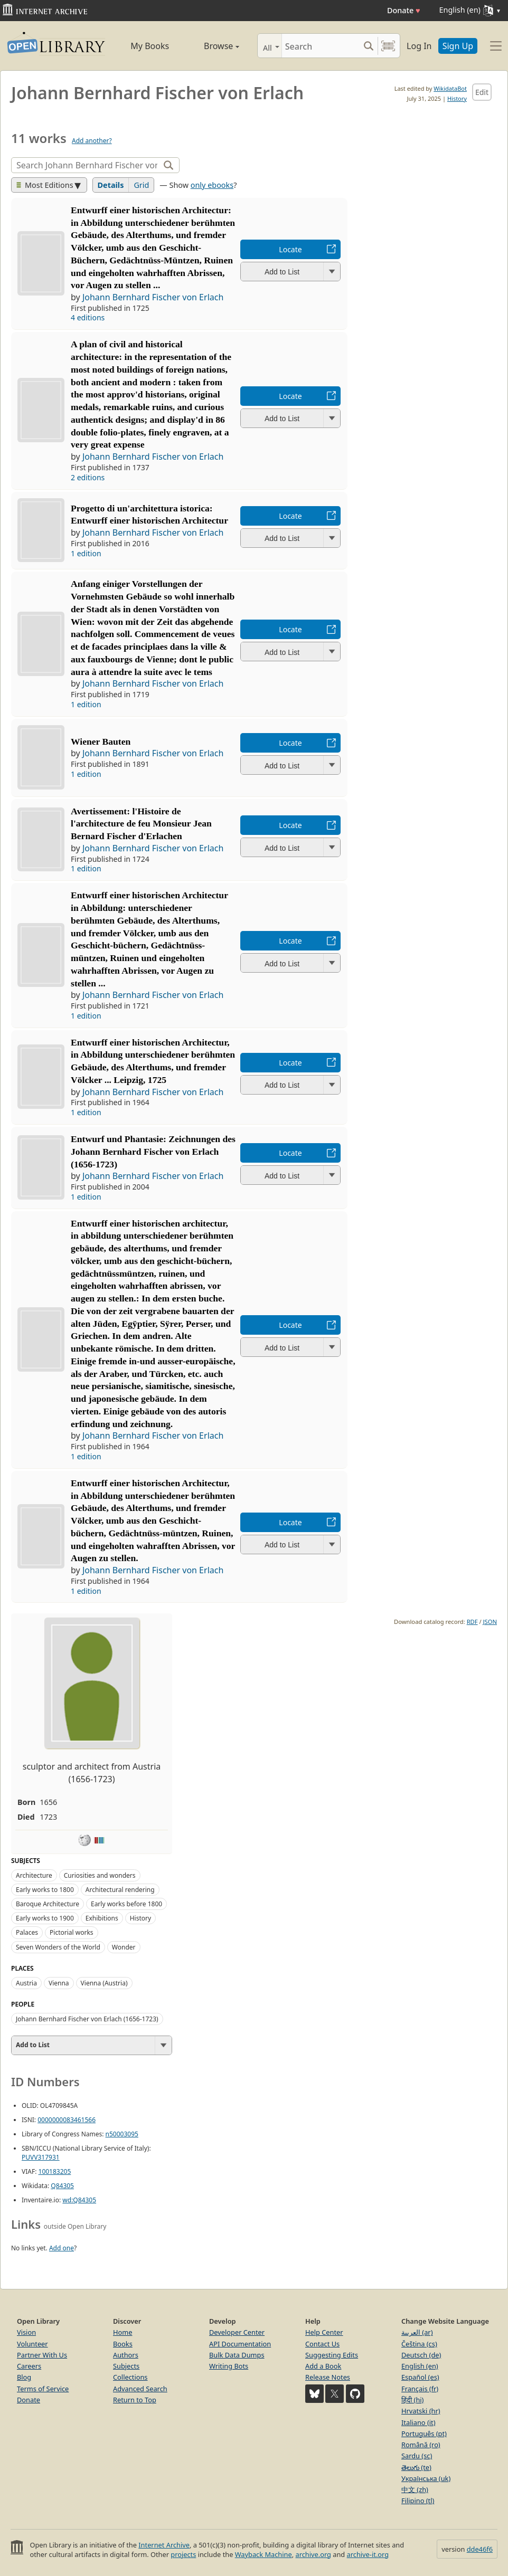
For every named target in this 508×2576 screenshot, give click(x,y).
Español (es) (420, 2377)
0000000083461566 (66, 2119)
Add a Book (323, 2366)
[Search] (321, 45)
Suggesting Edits (331, 2355)
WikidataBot (450, 88)
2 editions (88, 477)
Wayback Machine (263, 2554)
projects (183, 2554)
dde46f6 (480, 2549)
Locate (290, 249)
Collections (130, 2377)
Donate (403, 10)
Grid (141, 185)
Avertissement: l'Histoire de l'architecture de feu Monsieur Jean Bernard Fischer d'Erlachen (141, 824)
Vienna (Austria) (104, 1983)
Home (122, 2332)
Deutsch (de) (421, 2355)
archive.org (313, 2554)
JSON (490, 1622)
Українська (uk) (425, 2478)
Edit (481, 92)
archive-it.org (368, 2554)
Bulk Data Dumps (237, 2355)
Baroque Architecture (47, 1903)
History (457, 98)
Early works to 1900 (45, 1918)
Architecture (34, 1875)
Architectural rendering (120, 1889)
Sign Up (458, 46)
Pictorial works (71, 1932)
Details (111, 185)
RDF (472, 1622)
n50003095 (122, 2134)
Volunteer (32, 2344)
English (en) (419, 2366)
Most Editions (44, 185)
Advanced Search (140, 2388)
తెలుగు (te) (416, 2467)
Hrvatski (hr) (420, 2411)
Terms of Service (43, 2388)
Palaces (27, 1932)
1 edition (86, 553)
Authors (125, 2355)
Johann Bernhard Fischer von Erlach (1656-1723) (87, 2018)
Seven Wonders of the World (58, 1947)
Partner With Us (42, 2355)
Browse (212, 46)
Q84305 (62, 2185)
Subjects (126, 2366)
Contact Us (322, 2344)
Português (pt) (424, 2433)
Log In (419, 46)
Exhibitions (102, 1918)
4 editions (88, 317)
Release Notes (327, 2377)
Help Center (324, 2332)
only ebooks (212, 185)
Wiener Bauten (100, 741)
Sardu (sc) (416, 2455)
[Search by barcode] (388, 46)
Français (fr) (419, 2388)
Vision (26, 2332)
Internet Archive (164, 2545)
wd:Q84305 (79, 2199)
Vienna (59, 1983)
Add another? (92, 140)
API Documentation (240, 2344)
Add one (61, 2248)
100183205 (55, 2171)
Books (123, 2344)
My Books (149, 46)
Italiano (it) (418, 2422)
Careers (29, 2366)
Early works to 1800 (45, 1889)
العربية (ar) (416, 2332)
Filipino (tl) (417, 2500)
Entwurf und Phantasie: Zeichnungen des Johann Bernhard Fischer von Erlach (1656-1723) (153, 1152)
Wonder (124, 1947)
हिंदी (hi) (412, 2399)
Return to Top (134, 2399)
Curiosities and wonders (100, 1875)
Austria (26, 1983)
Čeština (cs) (419, 2344)
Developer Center (237, 2332)
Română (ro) (420, 2444)
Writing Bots (228, 2366)
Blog (24, 2377)
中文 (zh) (414, 2489)
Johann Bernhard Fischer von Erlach (152, 297)
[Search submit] (368, 46)
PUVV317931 (41, 2157)
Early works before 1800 (126, 1903)
